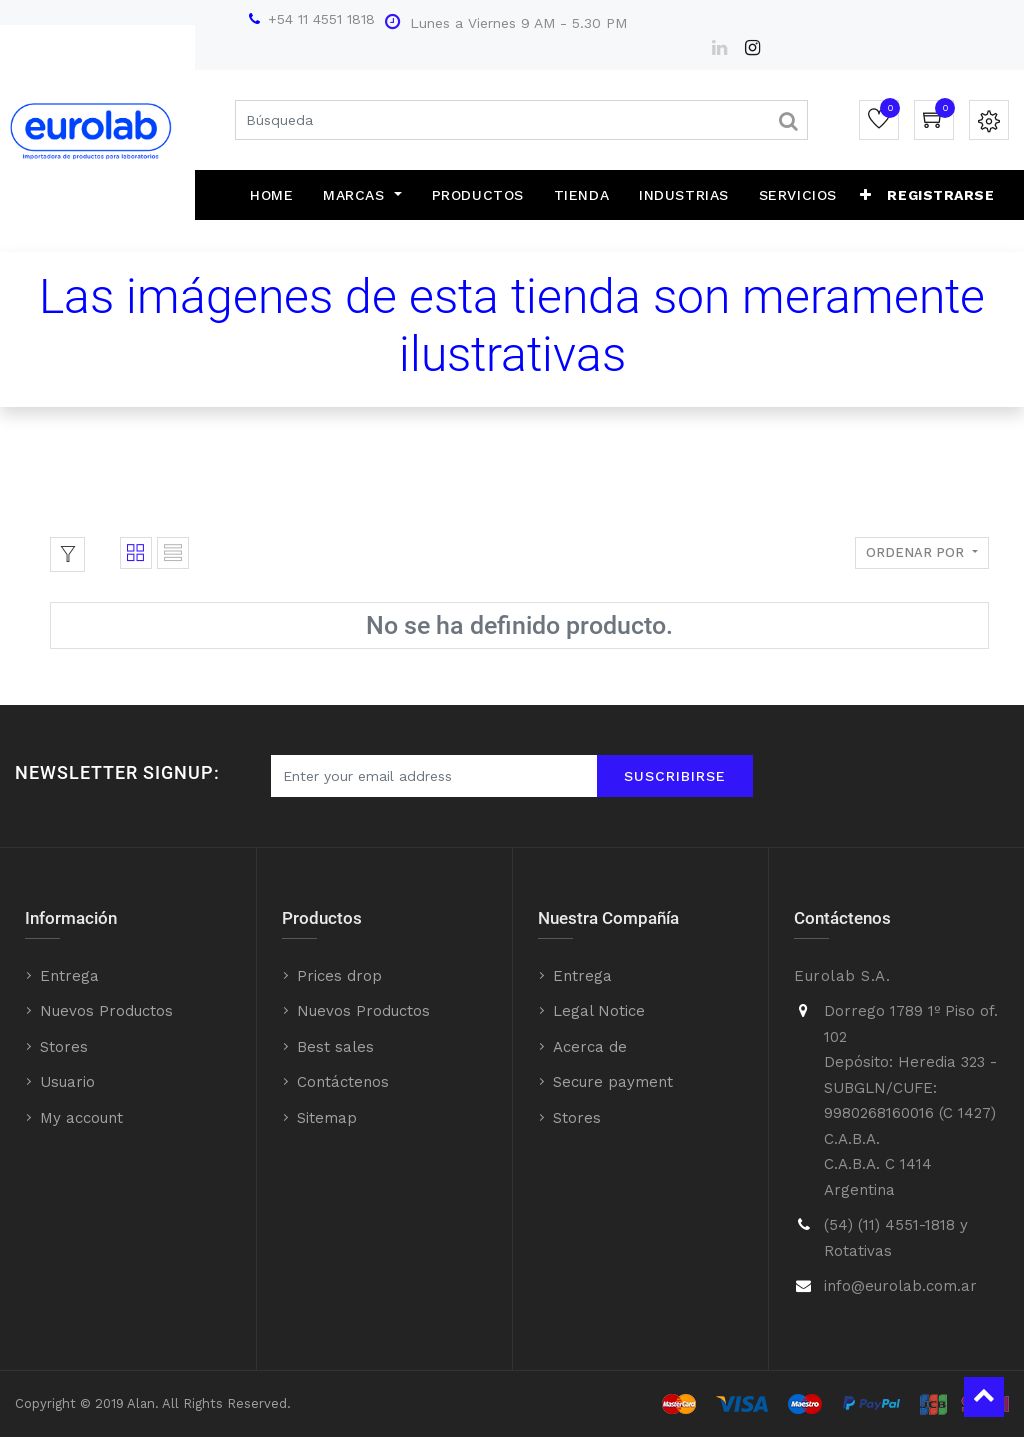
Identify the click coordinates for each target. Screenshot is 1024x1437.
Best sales (335, 1047)
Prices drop (339, 976)
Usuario (67, 1082)
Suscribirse (675, 776)
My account (81, 1118)
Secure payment (613, 1082)
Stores (64, 1047)
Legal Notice (599, 1011)
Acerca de (590, 1047)
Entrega (69, 976)
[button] (866, 195)
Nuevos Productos (106, 1011)
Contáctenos (343, 1082)
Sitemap (327, 1118)
